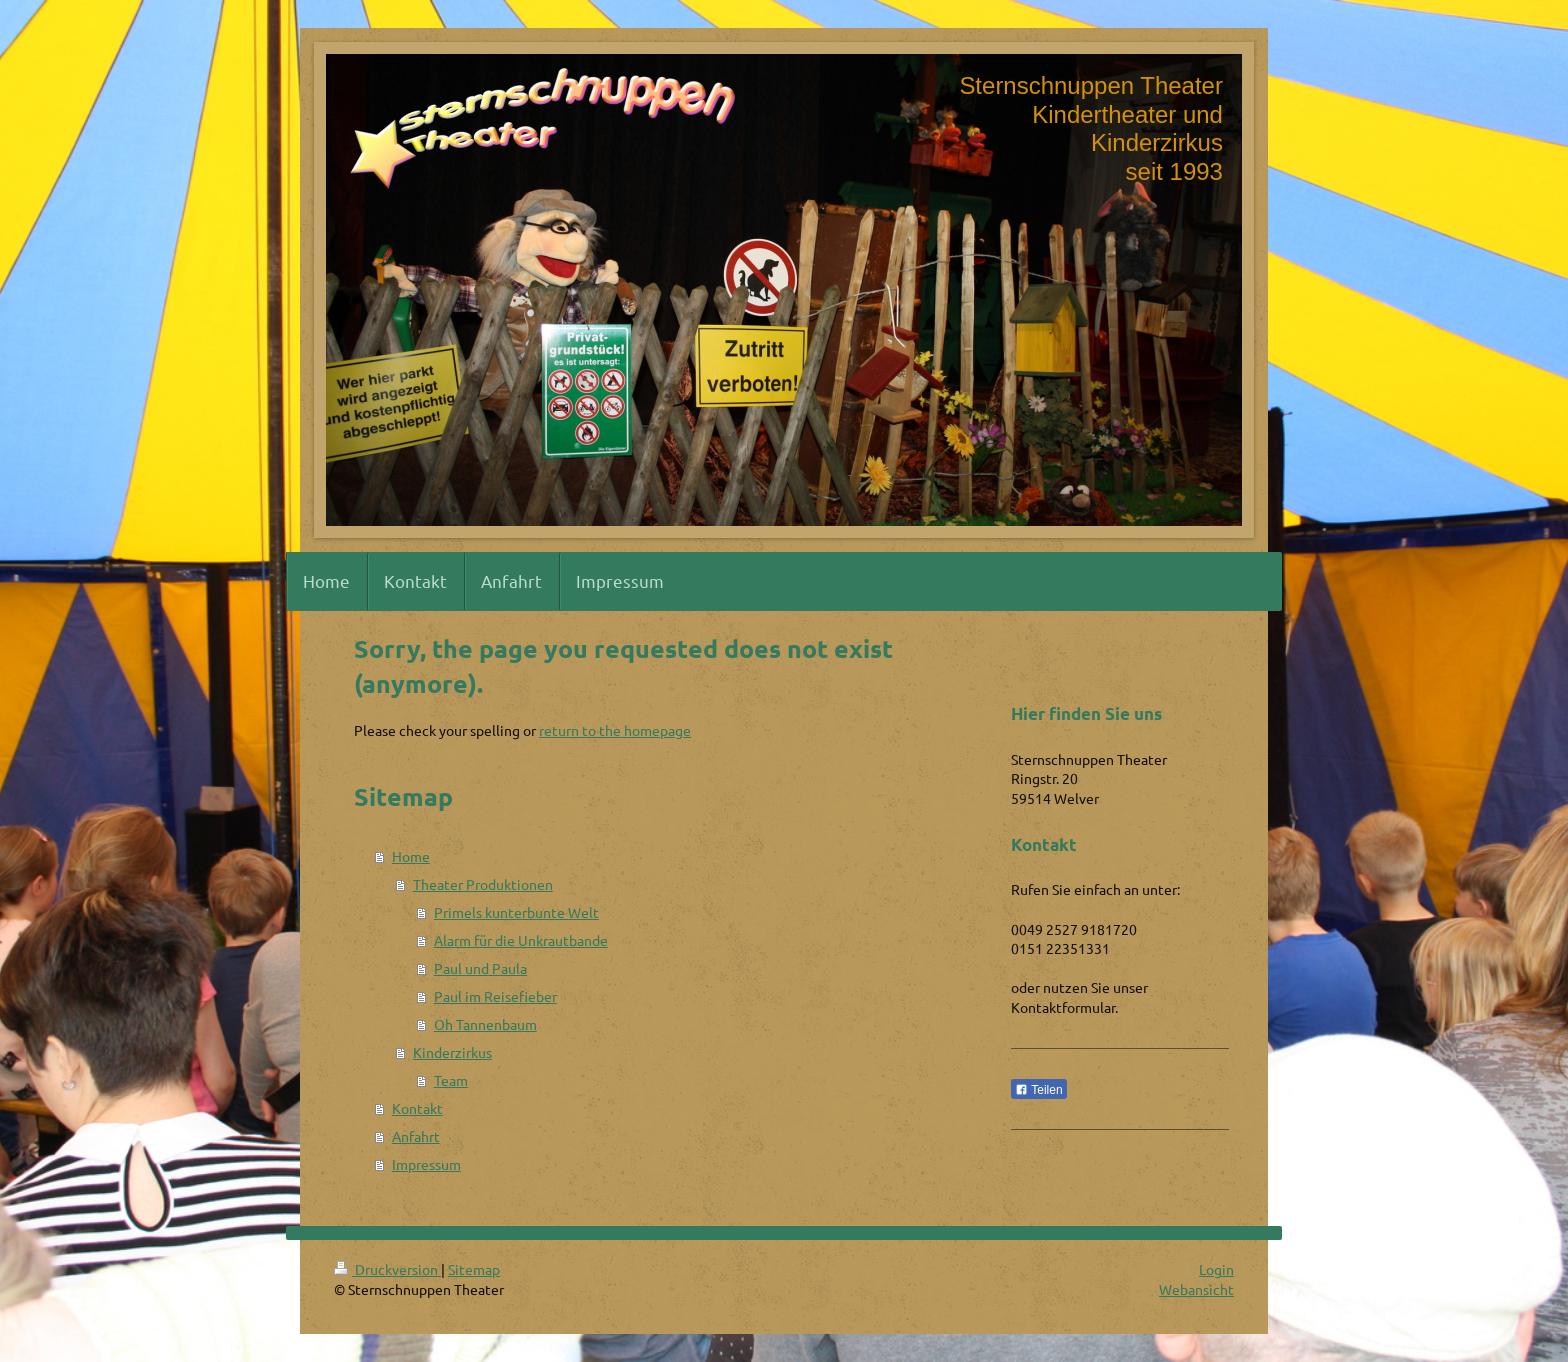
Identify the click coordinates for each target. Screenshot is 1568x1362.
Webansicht (1196, 1289)
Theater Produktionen (483, 884)
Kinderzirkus (452, 1052)
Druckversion (387, 1269)
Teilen (1038, 1090)
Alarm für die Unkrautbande (521, 940)
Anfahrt (416, 1136)
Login (1216, 1269)
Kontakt (417, 1108)
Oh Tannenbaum (485, 1024)
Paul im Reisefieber (495, 996)
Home (411, 856)
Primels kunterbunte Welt (516, 912)
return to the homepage (615, 730)
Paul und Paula (480, 968)
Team (451, 1080)
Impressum (426, 1164)
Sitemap (474, 1269)
